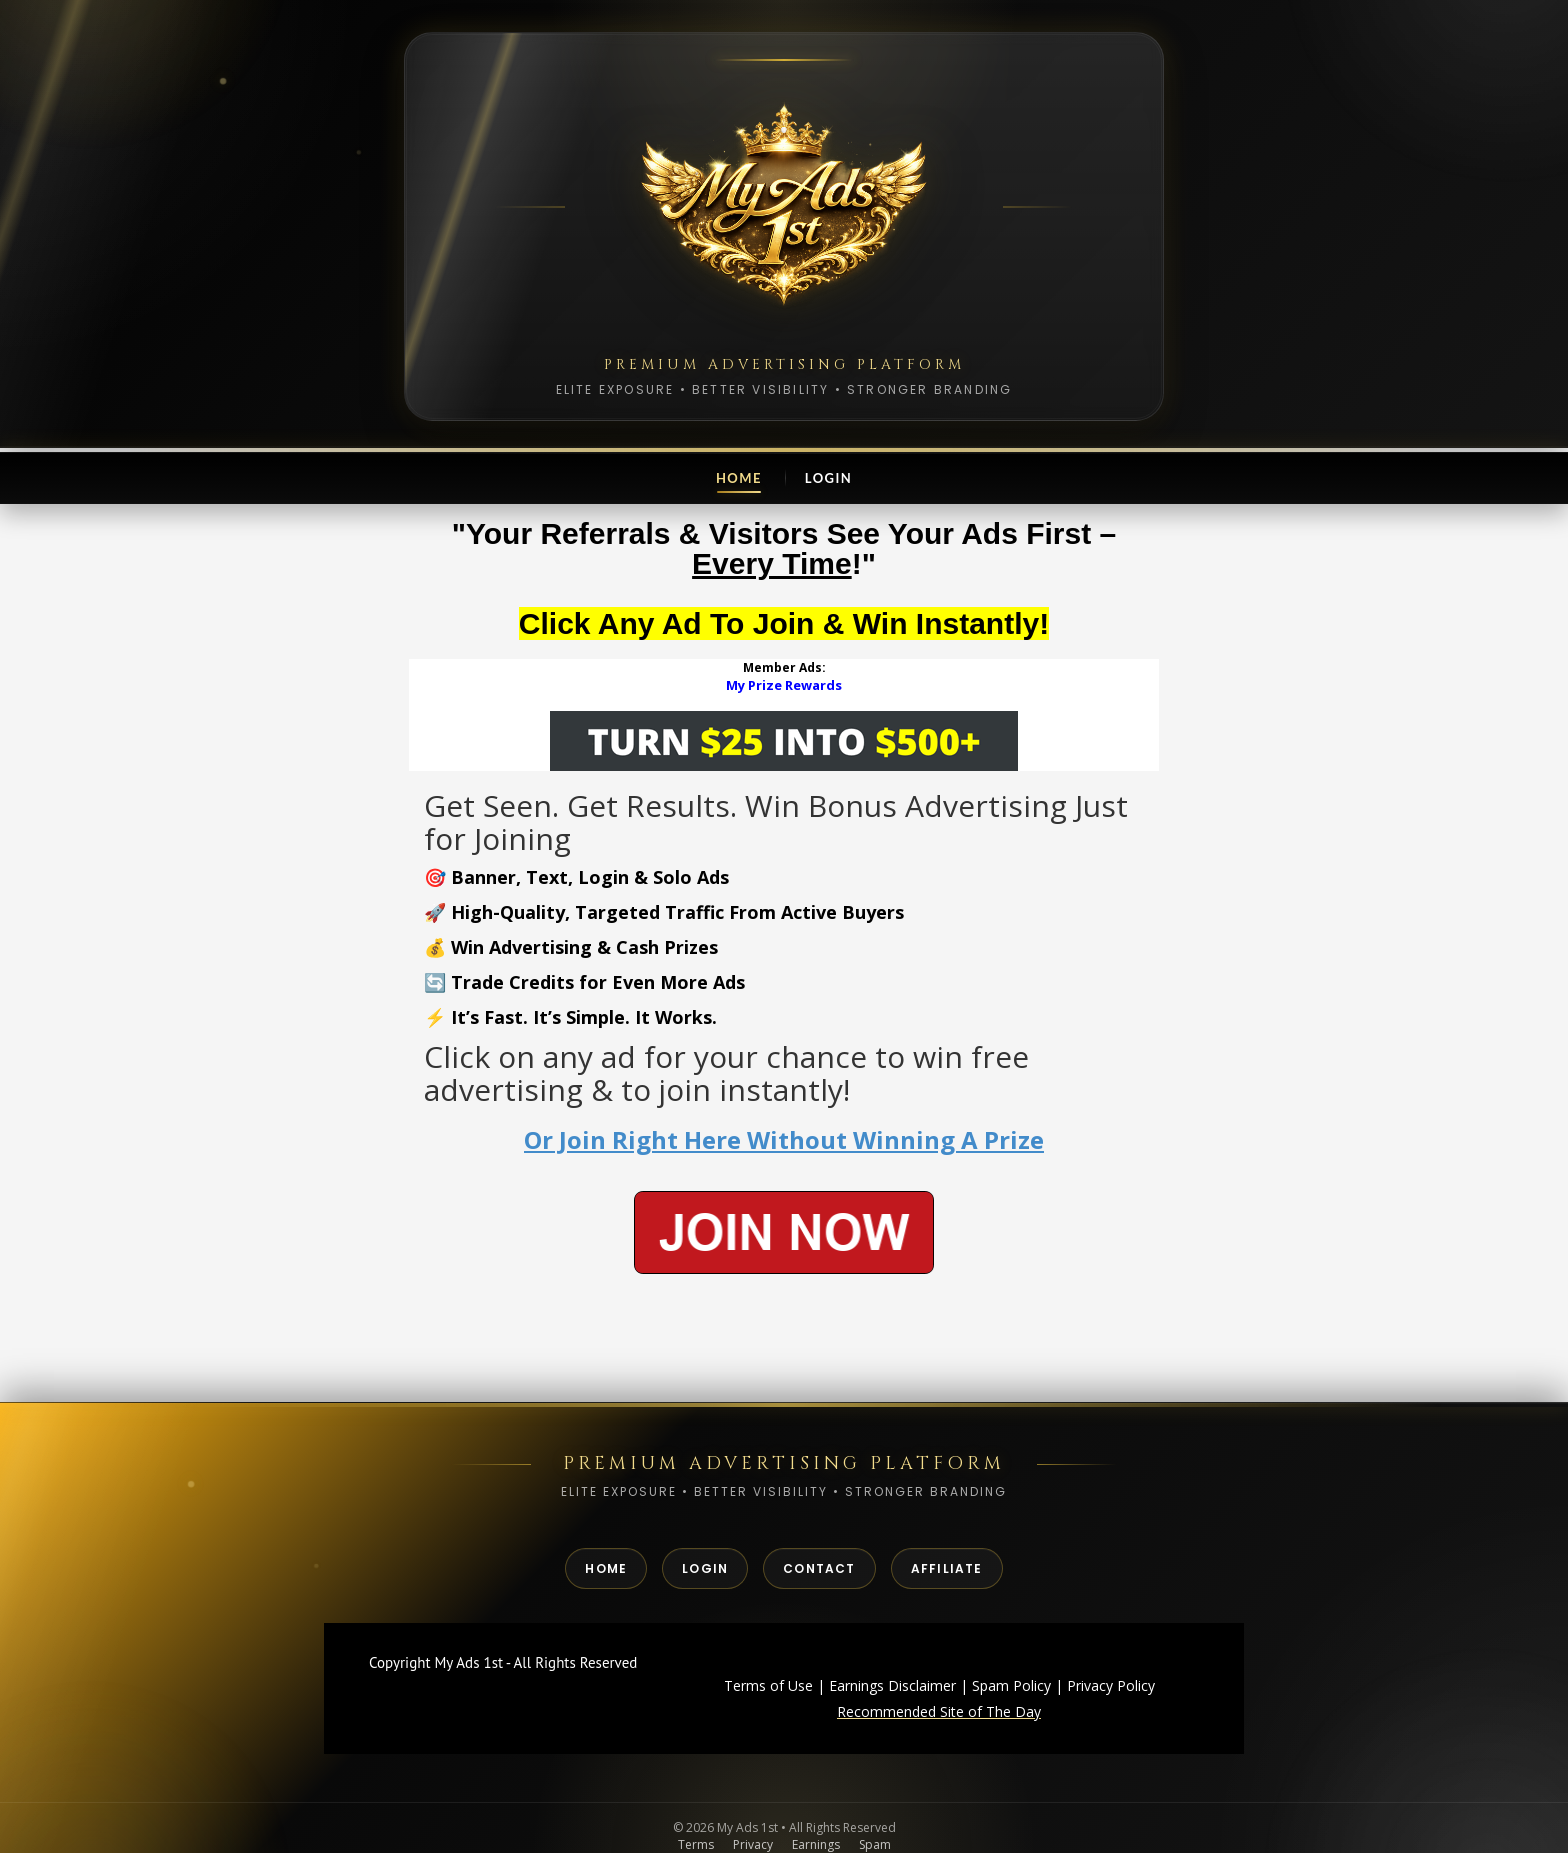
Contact (819, 1568)
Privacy (753, 1844)
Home (739, 478)
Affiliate (947, 1568)
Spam (875, 1844)
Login (828, 478)
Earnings (816, 1844)
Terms (696, 1844)
